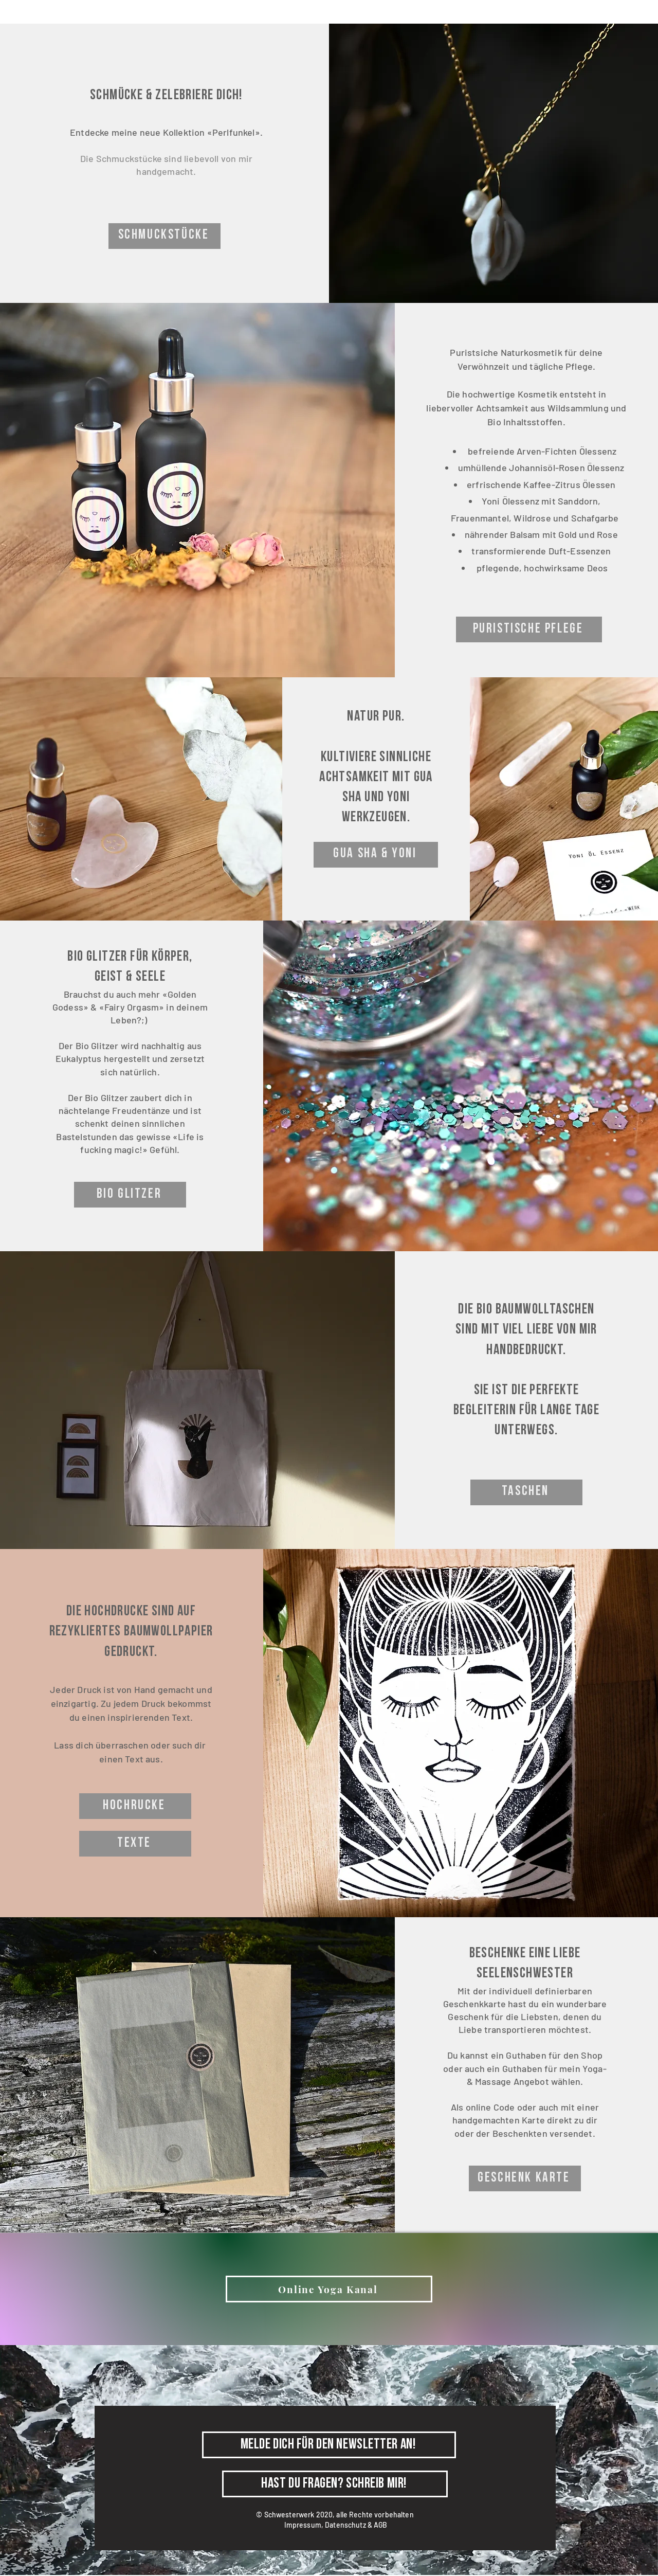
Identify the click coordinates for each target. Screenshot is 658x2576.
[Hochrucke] (135, 1806)
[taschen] (526, 1492)
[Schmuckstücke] (164, 236)
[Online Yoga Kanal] (329, 2289)
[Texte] (135, 1844)
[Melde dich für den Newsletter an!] (329, 2444)
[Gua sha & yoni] (376, 855)
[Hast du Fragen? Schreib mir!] (335, 2484)
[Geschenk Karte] (525, 2178)
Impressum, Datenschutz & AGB (336, 2524)
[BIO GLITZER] (130, 1195)
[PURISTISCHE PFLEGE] (529, 629)
